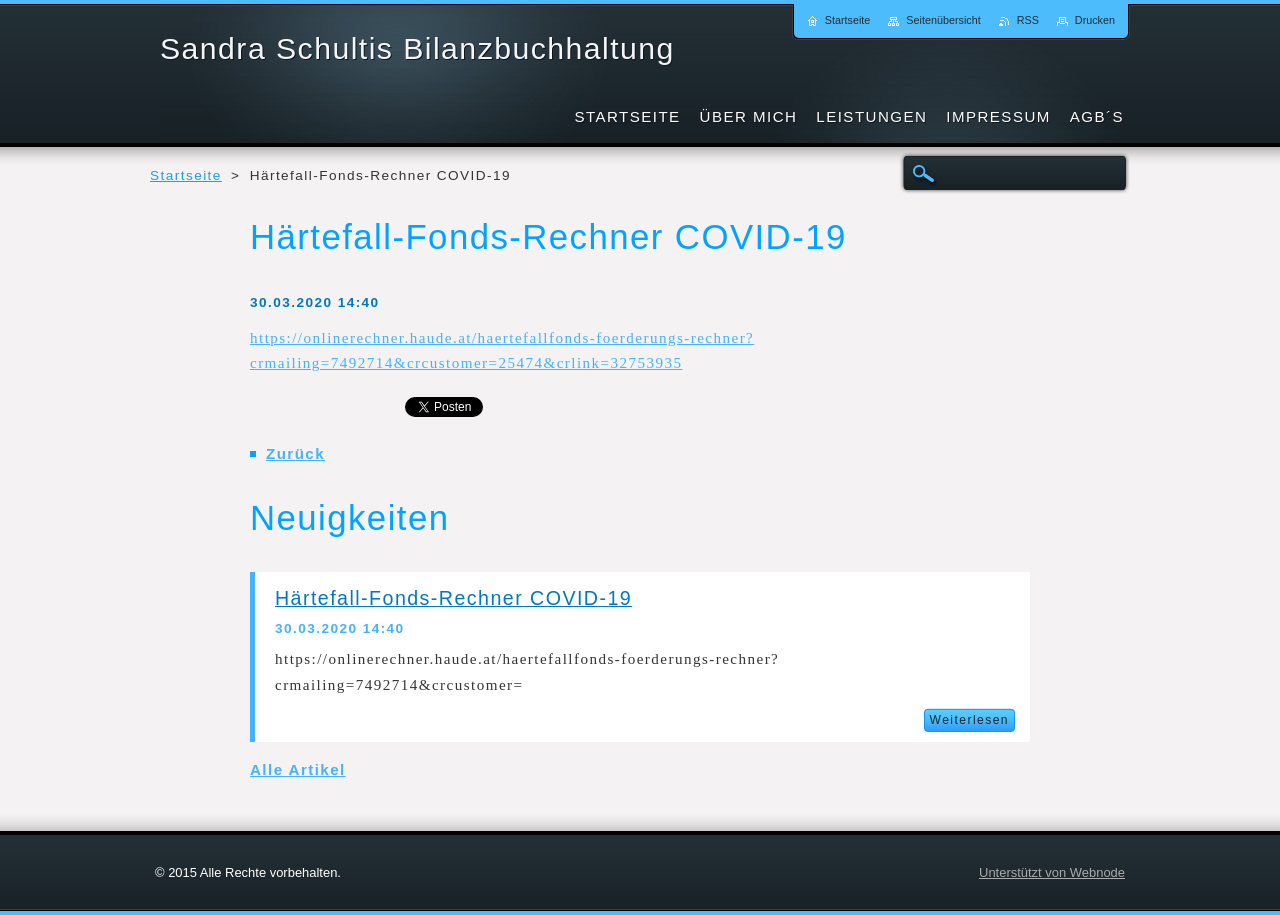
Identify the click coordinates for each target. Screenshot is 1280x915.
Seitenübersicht (943, 20)
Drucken (1095, 20)
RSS (1028, 20)
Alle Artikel (298, 769)
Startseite (186, 175)
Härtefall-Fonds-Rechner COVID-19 (453, 598)
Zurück (295, 453)
